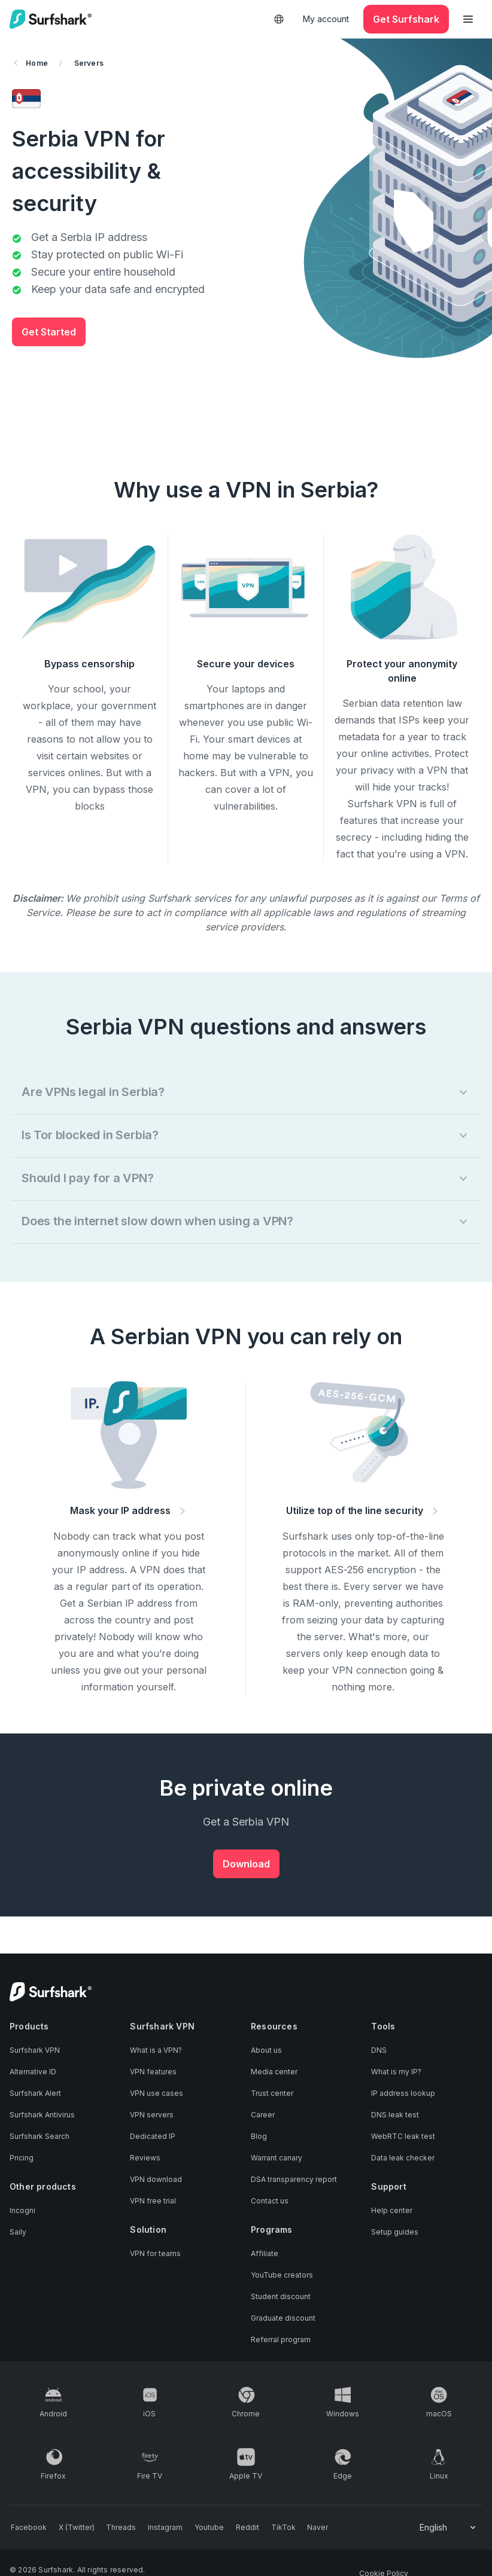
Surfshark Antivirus (42, 2115)
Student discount (281, 2297)
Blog (259, 2137)
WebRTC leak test (403, 2137)
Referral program (281, 2340)
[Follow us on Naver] (300, 2528)
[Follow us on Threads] (115, 2528)
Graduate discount (283, 2318)
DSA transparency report (294, 2180)
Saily (18, 2233)
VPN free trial (153, 2201)
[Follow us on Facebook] (27, 2528)
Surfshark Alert (35, 2094)
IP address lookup (403, 2094)
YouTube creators (282, 2275)
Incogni (22, 2211)
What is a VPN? (156, 2051)
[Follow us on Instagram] (157, 2528)
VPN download (156, 2180)
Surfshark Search (39, 2137)
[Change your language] (448, 2528)
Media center (274, 2072)
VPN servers (152, 2115)
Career (263, 2115)
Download (246, 1864)
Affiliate (264, 2254)
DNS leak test (395, 2115)
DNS (379, 2051)
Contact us (269, 2201)
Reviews (145, 2158)
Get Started (49, 332)
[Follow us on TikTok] (268, 2528)
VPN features (153, 2072)
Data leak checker (403, 2158)
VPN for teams (155, 2254)
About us (266, 2051)
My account (326, 19)
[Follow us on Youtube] (199, 2528)
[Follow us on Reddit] (235, 2528)
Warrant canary (276, 2158)
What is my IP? (396, 2072)
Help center (391, 2211)
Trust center (272, 2094)
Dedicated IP (152, 2137)
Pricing (22, 2158)
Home (31, 63)
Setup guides (394, 2233)
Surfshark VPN (35, 2051)
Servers (89, 63)
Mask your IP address (129, 1510)
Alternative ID (33, 2072)
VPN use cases (156, 2094)
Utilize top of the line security (363, 1510)
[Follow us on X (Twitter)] (73, 2528)
